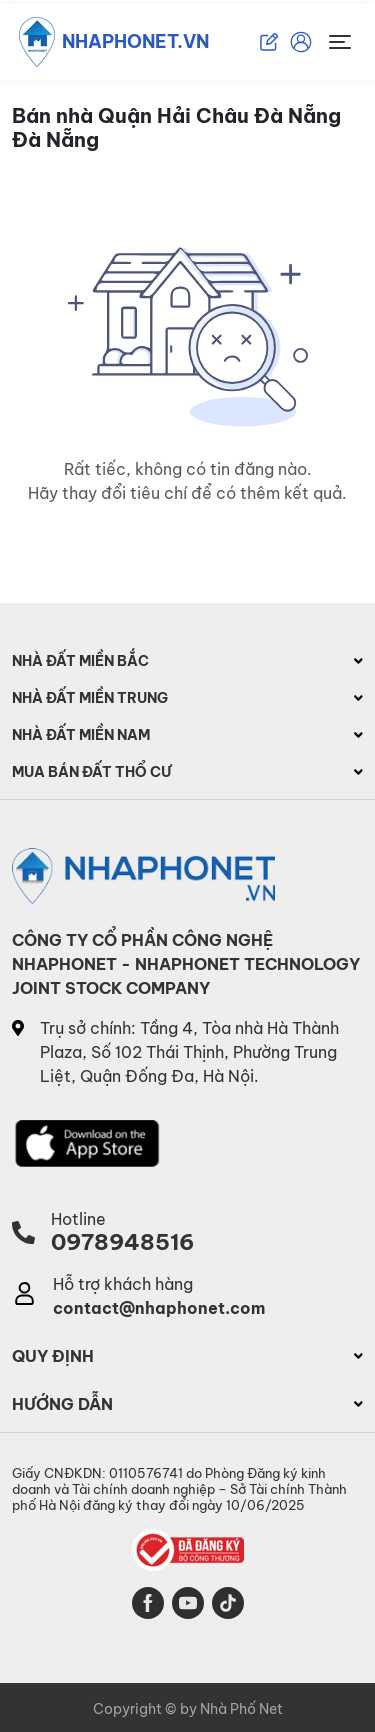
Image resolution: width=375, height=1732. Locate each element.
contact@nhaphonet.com (159, 1308)
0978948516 (122, 1242)
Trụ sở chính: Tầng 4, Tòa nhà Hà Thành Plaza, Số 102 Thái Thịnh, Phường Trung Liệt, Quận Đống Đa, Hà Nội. (189, 1052)
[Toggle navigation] (340, 42)
